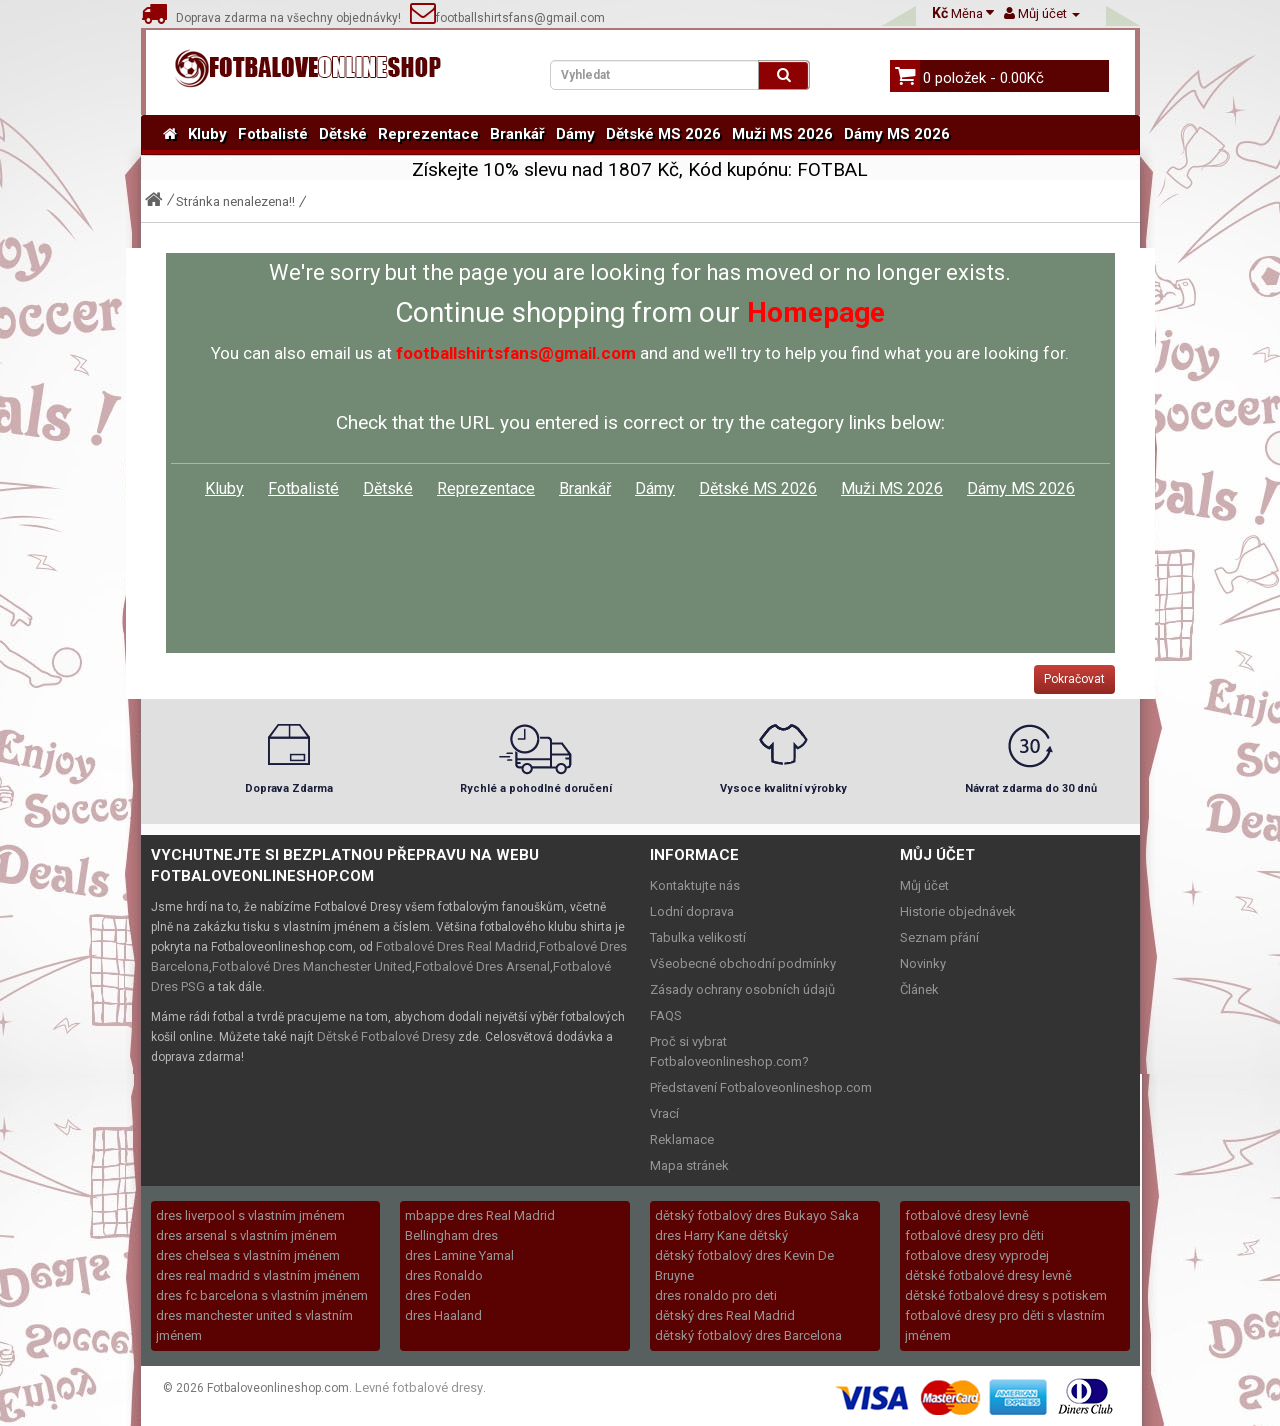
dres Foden (438, 1295)
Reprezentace (428, 134)
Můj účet (924, 885)
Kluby (207, 134)
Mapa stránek (689, 1165)
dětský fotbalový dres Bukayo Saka (757, 1215)
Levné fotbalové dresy (419, 1387)
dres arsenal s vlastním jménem (246, 1235)
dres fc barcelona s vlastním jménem (262, 1295)
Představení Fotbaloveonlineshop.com (761, 1087)
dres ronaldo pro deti (716, 1295)
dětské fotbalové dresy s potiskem (1006, 1295)
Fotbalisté (273, 134)
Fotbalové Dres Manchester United (312, 966)
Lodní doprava (692, 911)
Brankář (517, 134)
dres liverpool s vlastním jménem (250, 1215)
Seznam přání (939, 937)
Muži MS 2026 (782, 134)
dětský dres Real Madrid (725, 1315)
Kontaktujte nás (695, 885)
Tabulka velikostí (698, 937)
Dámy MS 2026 (897, 134)
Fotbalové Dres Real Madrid (456, 946)
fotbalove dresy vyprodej (977, 1255)
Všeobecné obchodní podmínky (743, 963)
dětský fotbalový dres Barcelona (748, 1335)
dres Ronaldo (444, 1275)
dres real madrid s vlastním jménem (258, 1275)
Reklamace (682, 1139)
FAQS (666, 1015)
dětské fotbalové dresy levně (988, 1275)
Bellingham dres (451, 1235)
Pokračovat (1074, 679)
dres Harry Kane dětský (721, 1235)
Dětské (343, 134)
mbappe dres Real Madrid (480, 1215)
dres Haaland (443, 1315)
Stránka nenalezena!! (235, 201)
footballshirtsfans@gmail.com (507, 18)
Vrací (664, 1113)
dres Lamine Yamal (459, 1255)
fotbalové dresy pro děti (974, 1235)
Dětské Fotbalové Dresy (386, 1036)
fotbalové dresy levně (967, 1215)
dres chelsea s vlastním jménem (248, 1255)
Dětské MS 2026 (663, 134)
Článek (919, 989)
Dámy (575, 134)
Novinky (923, 963)
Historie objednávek (958, 911)
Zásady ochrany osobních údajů (742, 989)
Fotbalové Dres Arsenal (482, 966)
